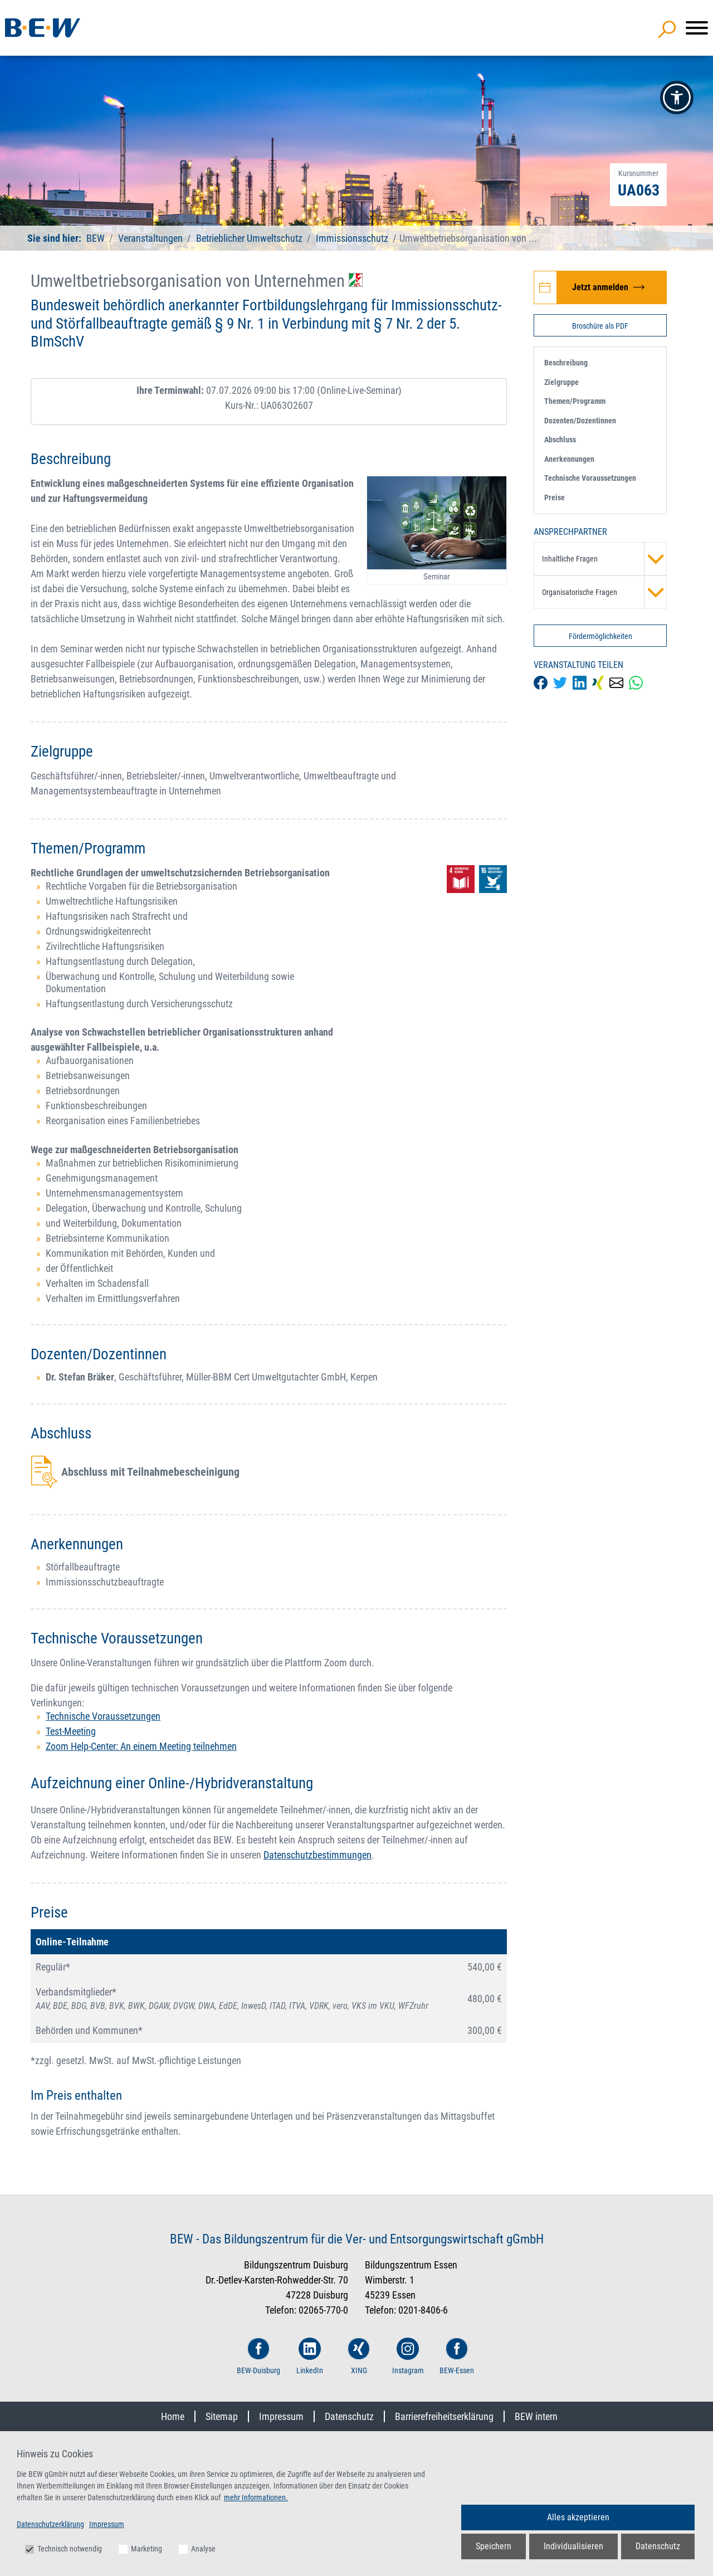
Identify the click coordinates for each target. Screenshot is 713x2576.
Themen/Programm (574, 401)
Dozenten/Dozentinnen (580, 420)
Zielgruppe (561, 382)
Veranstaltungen (151, 238)
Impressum (281, 2416)
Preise (554, 497)
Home (172, 2416)
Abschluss (560, 439)
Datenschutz (349, 2416)
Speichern (493, 2546)
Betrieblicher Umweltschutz (249, 238)
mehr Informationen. (256, 2497)
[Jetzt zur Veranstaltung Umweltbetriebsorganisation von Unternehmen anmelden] (600, 287)
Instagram (408, 2356)
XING (359, 2356)
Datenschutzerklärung (50, 2524)
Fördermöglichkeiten (600, 636)
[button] (677, 97)
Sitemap (222, 2416)
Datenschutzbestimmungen (317, 1855)
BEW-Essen (456, 2356)
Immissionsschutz (352, 238)
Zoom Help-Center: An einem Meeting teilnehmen (141, 1746)
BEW (96, 238)
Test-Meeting (71, 1731)
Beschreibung (566, 362)
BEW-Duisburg (258, 2356)
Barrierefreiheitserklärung (444, 2416)
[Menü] (697, 28)
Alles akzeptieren (578, 2517)
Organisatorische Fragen (604, 592)
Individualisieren (573, 2546)
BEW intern (536, 2416)
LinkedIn (309, 2356)
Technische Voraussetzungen (103, 1716)
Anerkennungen (569, 459)
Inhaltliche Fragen (604, 559)
